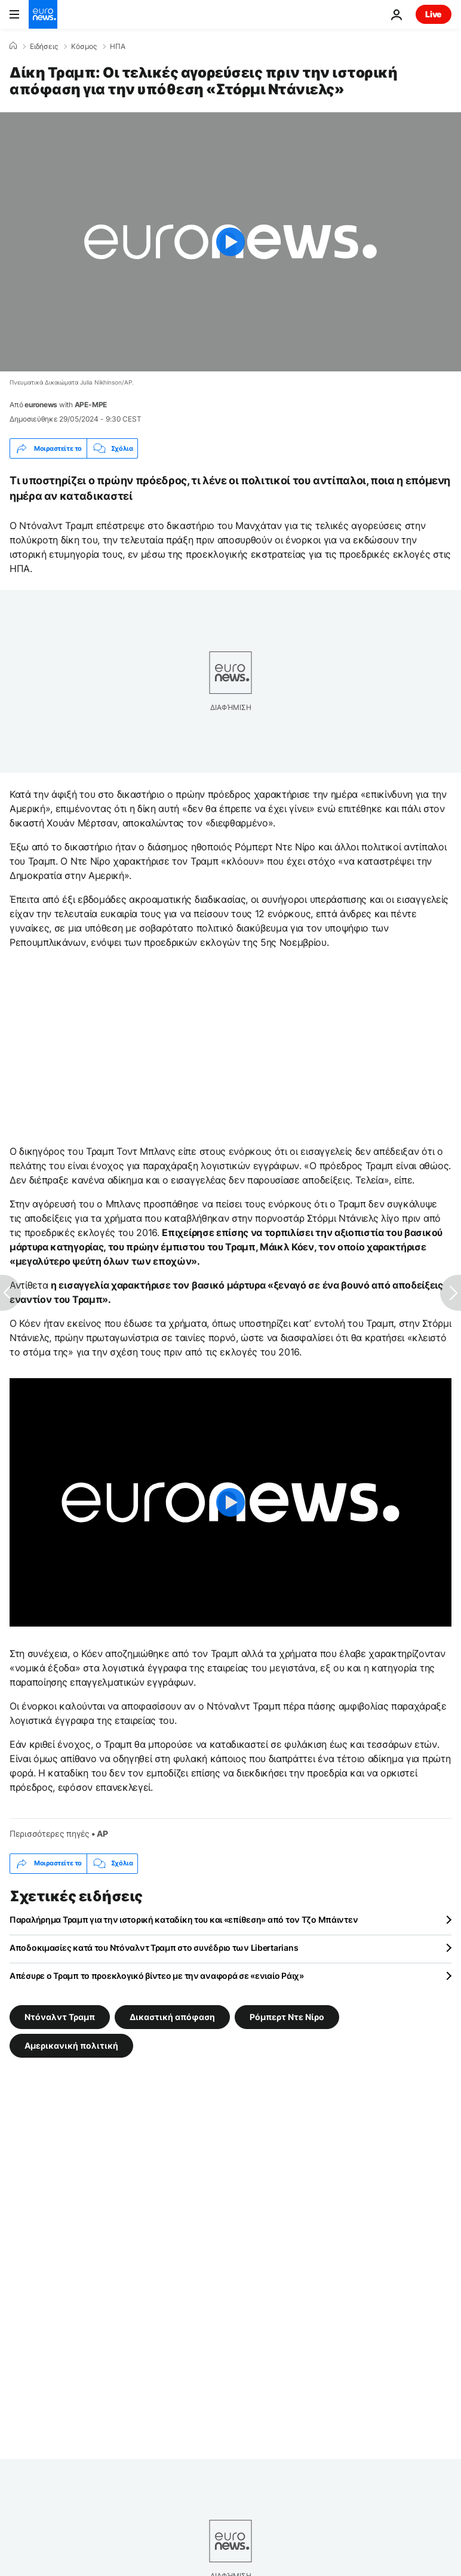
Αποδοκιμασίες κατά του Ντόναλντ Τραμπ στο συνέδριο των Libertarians (154, 1947)
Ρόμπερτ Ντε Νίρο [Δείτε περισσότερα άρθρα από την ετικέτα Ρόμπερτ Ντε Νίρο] (287, 2016)
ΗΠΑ (117, 46)
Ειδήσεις (44, 46)
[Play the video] (230, 241)
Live (433, 14)
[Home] (13, 46)
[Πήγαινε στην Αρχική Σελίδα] (43, 14)
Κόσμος (84, 46)
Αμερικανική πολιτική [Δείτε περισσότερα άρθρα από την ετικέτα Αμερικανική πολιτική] (71, 2045)
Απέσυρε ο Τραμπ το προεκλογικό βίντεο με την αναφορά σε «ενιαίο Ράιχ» (157, 1976)
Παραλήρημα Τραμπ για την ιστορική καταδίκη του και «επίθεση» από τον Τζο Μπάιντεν (184, 1919)
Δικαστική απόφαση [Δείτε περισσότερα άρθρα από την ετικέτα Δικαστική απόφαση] (172, 2016)
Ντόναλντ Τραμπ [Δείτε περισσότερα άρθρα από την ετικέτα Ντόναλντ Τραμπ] (59, 2016)
